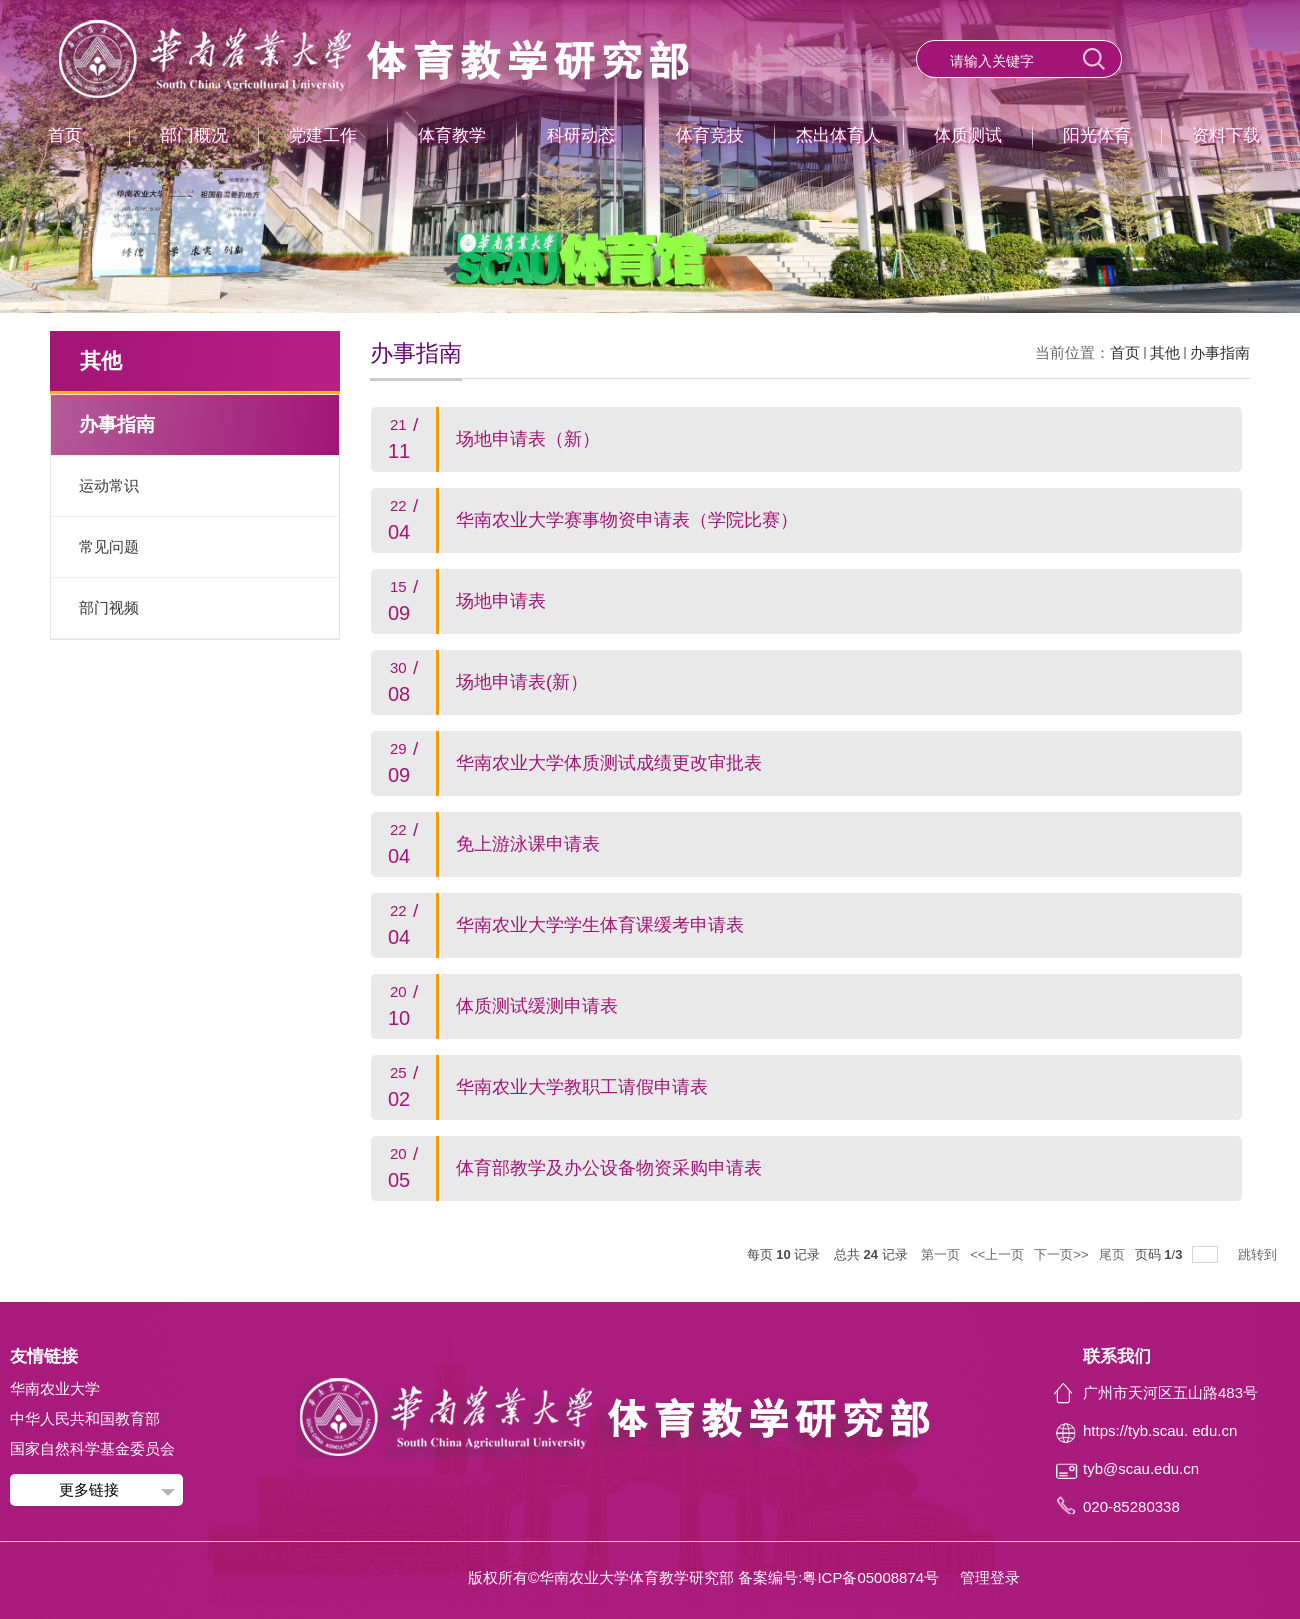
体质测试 (968, 135)
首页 (65, 135)
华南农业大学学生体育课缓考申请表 (600, 925)
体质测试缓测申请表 (537, 1006)
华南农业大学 (55, 1388)
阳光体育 (1097, 135)
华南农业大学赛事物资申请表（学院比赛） (627, 520)
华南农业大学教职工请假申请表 (582, 1087)
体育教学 (452, 135)
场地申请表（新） (528, 439)
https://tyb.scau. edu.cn (1160, 1430)
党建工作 (323, 135)
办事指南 (1220, 352)
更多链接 (89, 1489)
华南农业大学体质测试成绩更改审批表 (609, 763)
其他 (1165, 352)
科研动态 (581, 135)
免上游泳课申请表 (528, 844)
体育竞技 (710, 135)
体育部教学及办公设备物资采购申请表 (609, 1168)
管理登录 (990, 1577)
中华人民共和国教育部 (85, 1418)
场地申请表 (501, 601)
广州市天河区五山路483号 (1170, 1392)
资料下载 (1226, 135)
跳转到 (1259, 1254)
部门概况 (194, 135)
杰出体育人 (838, 135)
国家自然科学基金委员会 (92, 1448)
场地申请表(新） (522, 682)
